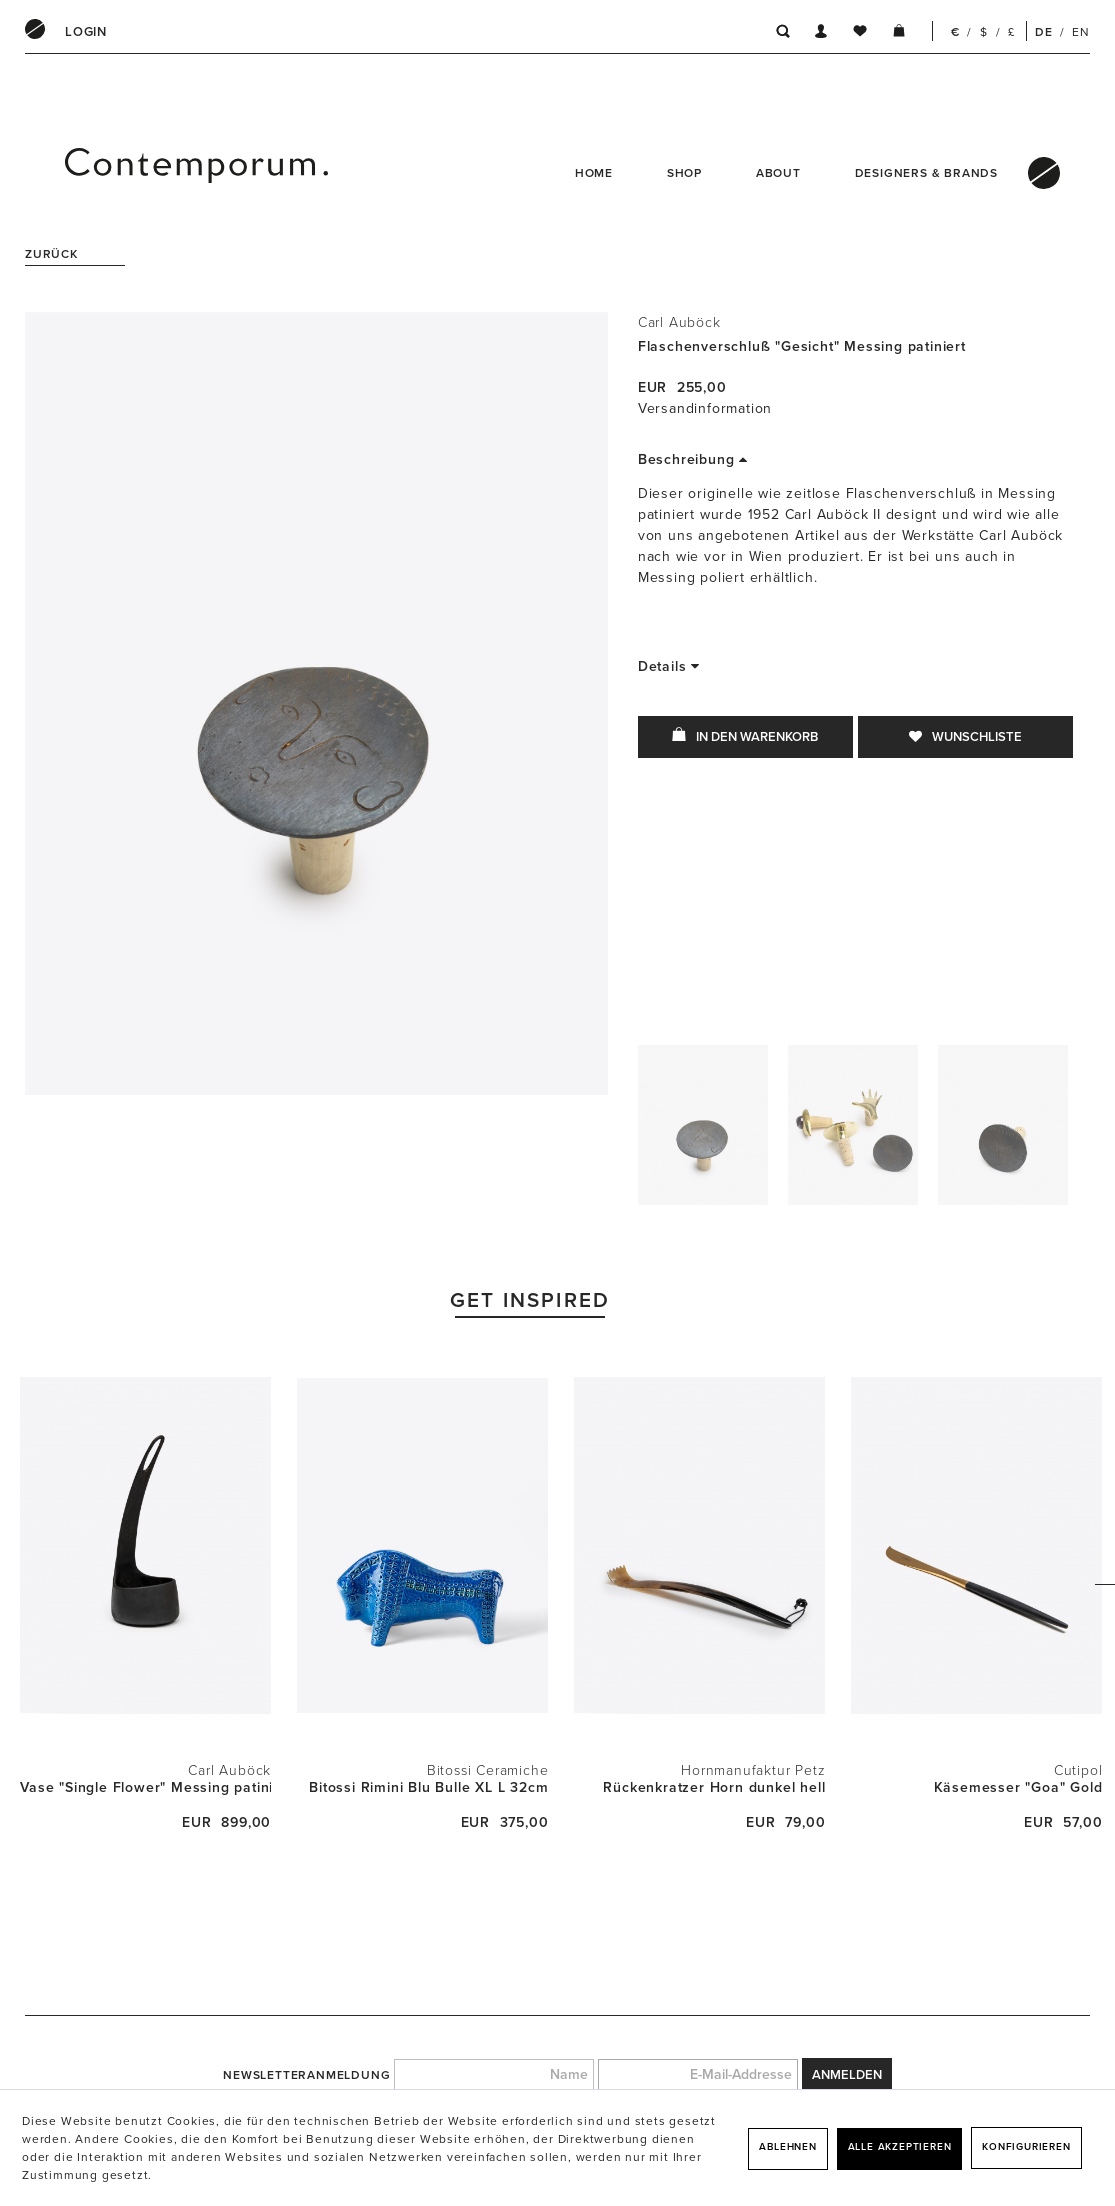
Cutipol (1078, 1770)
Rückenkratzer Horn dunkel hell (714, 1787)
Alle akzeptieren (900, 2147)
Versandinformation (705, 408)
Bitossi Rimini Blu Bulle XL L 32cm (428, 1787)
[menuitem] (86, 32)
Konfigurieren (1026, 2147)
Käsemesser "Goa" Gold (1018, 1787)
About (778, 173)
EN (1081, 32)
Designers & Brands (926, 173)
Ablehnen (787, 2147)
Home (594, 173)
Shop (684, 173)
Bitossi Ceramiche (488, 1770)
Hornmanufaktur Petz (753, 1770)
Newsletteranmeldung (306, 2075)
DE (1044, 32)
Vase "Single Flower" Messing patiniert (145, 1787)
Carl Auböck (679, 322)
